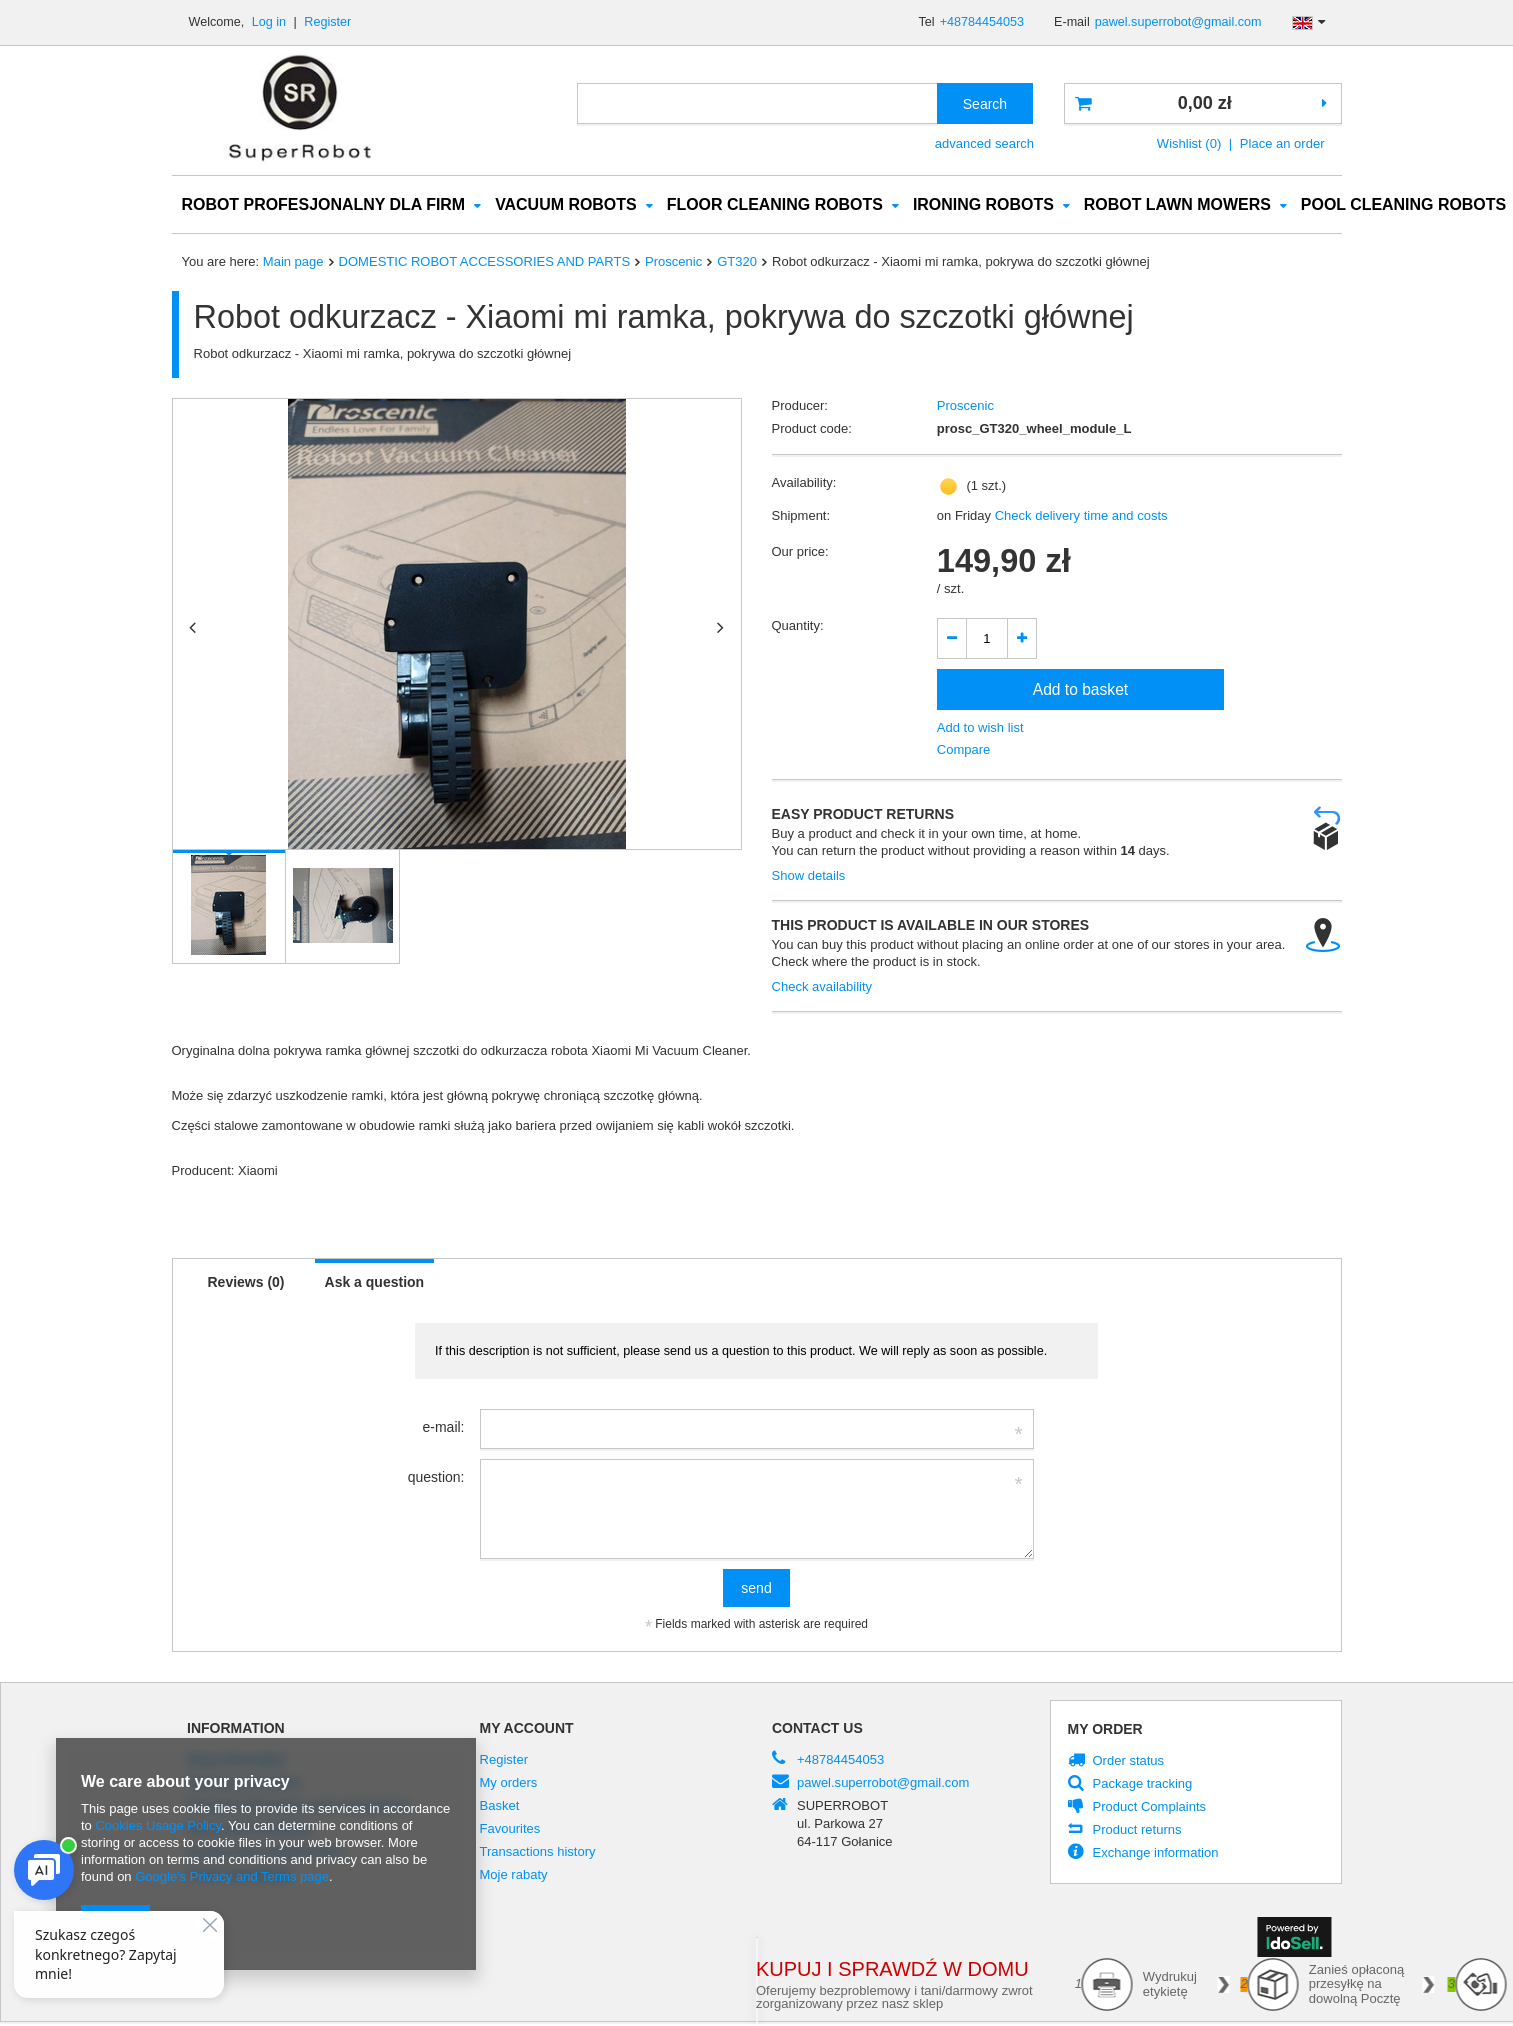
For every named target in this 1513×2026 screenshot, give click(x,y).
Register (327, 22)
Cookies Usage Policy (157, 1825)
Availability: (804, 483)
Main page (293, 262)
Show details (809, 876)
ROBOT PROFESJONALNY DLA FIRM (324, 205)
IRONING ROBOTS (983, 205)
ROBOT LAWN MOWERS (1177, 205)
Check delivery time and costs (1079, 516)
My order (1105, 1730)
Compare (964, 750)
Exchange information (1156, 1854)
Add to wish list (980, 728)
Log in (271, 22)
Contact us (817, 1729)
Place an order (1282, 143)
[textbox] (757, 103)
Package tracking (1143, 1785)
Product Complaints (1150, 1808)
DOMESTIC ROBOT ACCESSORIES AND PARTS (484, 262)
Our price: (800, 552)
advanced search (984, 143)
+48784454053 (982, 22)
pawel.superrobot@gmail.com (1178, 22)
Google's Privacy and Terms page (232, 1876)
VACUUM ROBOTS (566, 205)
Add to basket (1080, 690)
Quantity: (798, 626)
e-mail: (443, 1428)
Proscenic (673, 262)
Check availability (822, 987)
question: (436, 1478)
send (756, 1589)
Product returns (1137, 1831)
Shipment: (801, 516)
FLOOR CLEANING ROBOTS (775, 205)
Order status (1129, 1762)
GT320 (737, 262)
